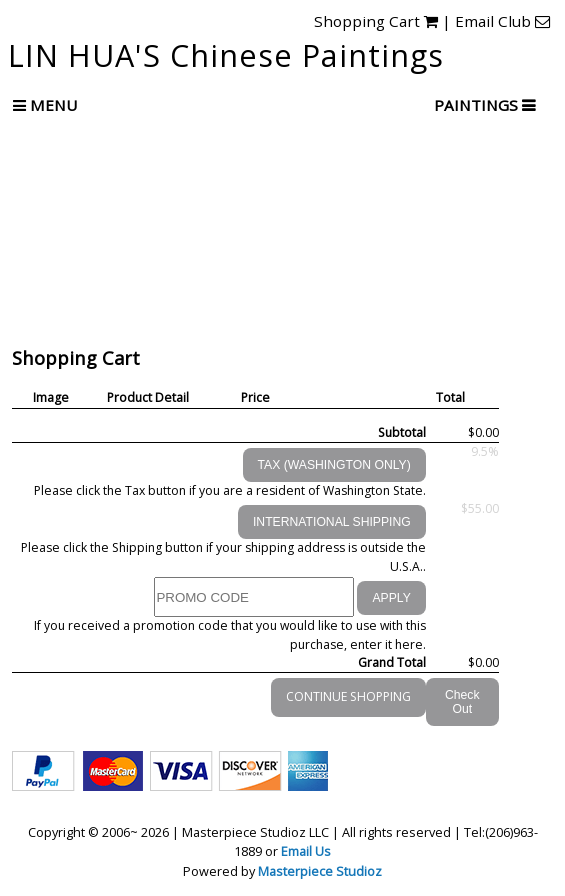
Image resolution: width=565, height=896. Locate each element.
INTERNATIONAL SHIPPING (332, 522)
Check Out (462, 702)
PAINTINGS (478, 105)
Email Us (306, 851)
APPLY (391, 598)
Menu (45, 105)
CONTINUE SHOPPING (348, 696)
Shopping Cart (376, 21)
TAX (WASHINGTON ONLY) (334, 465)
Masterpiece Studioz (320, 871)
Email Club (502, 21)
